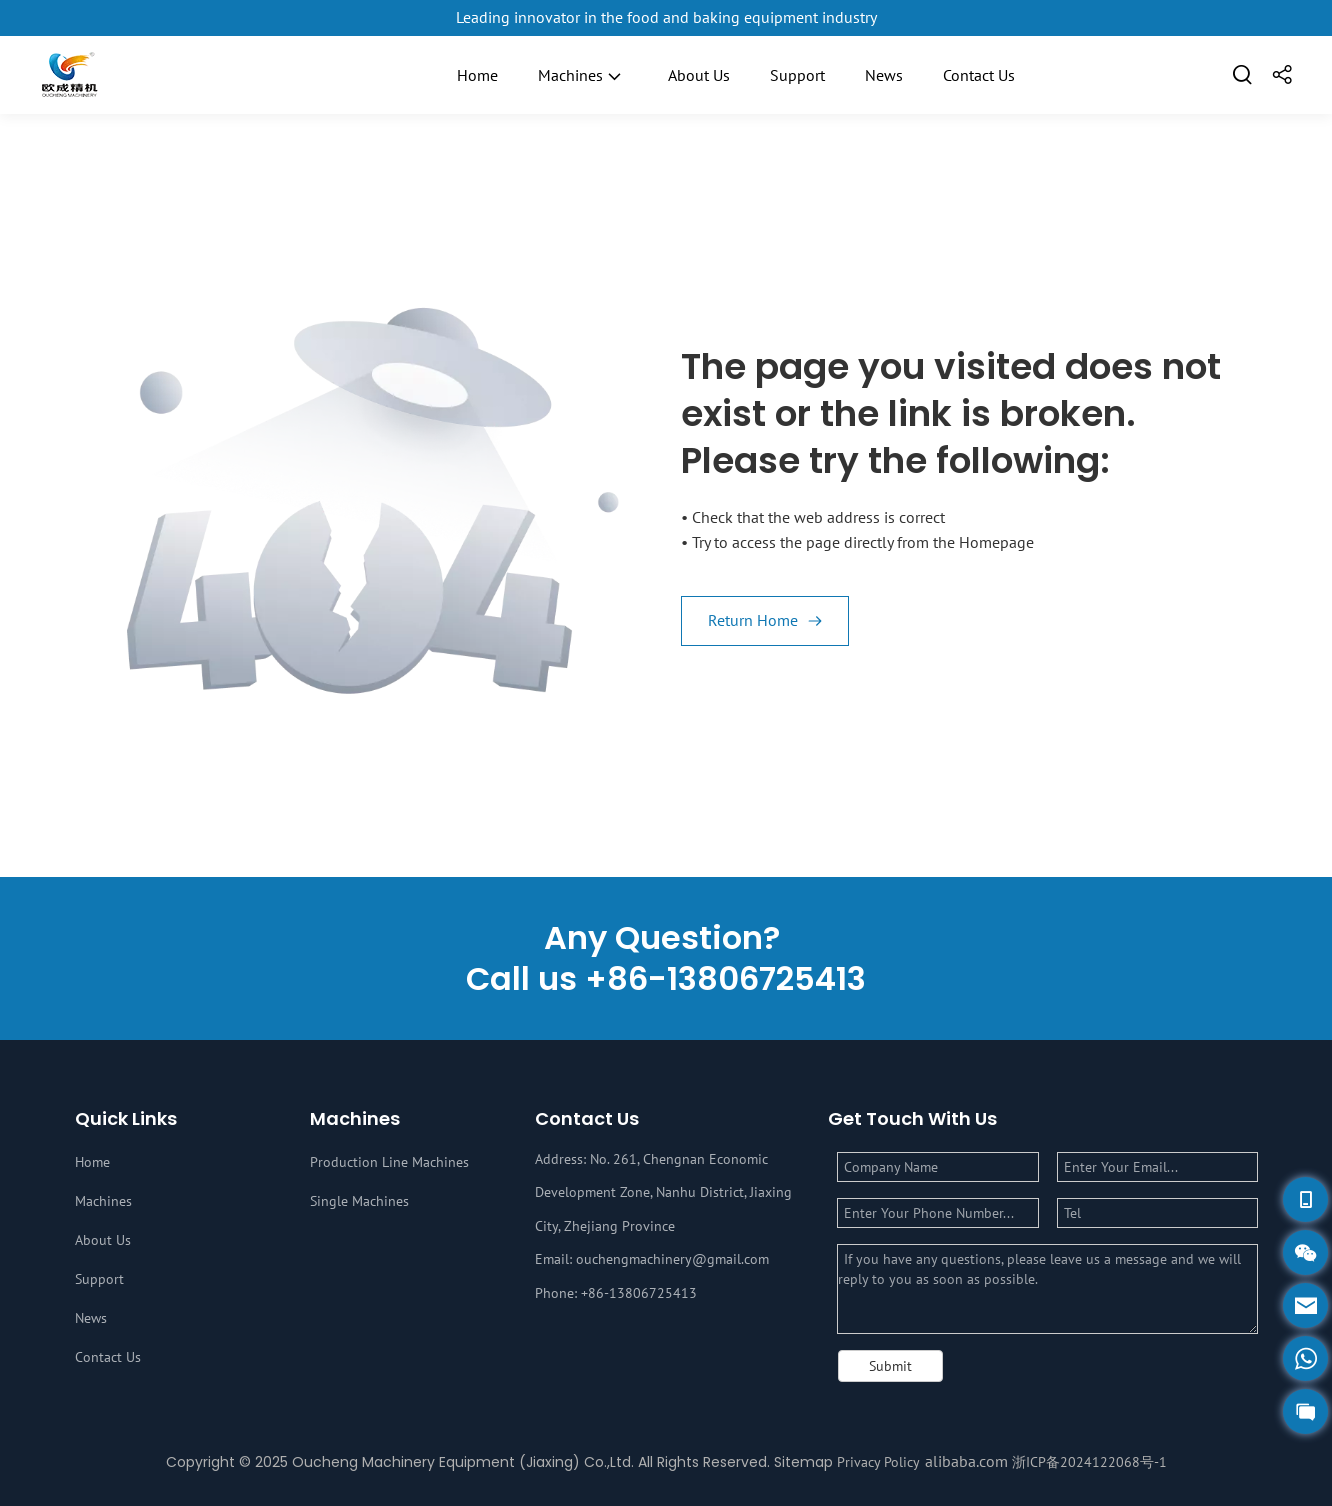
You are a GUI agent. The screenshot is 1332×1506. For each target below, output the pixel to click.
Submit (890, 1366)
